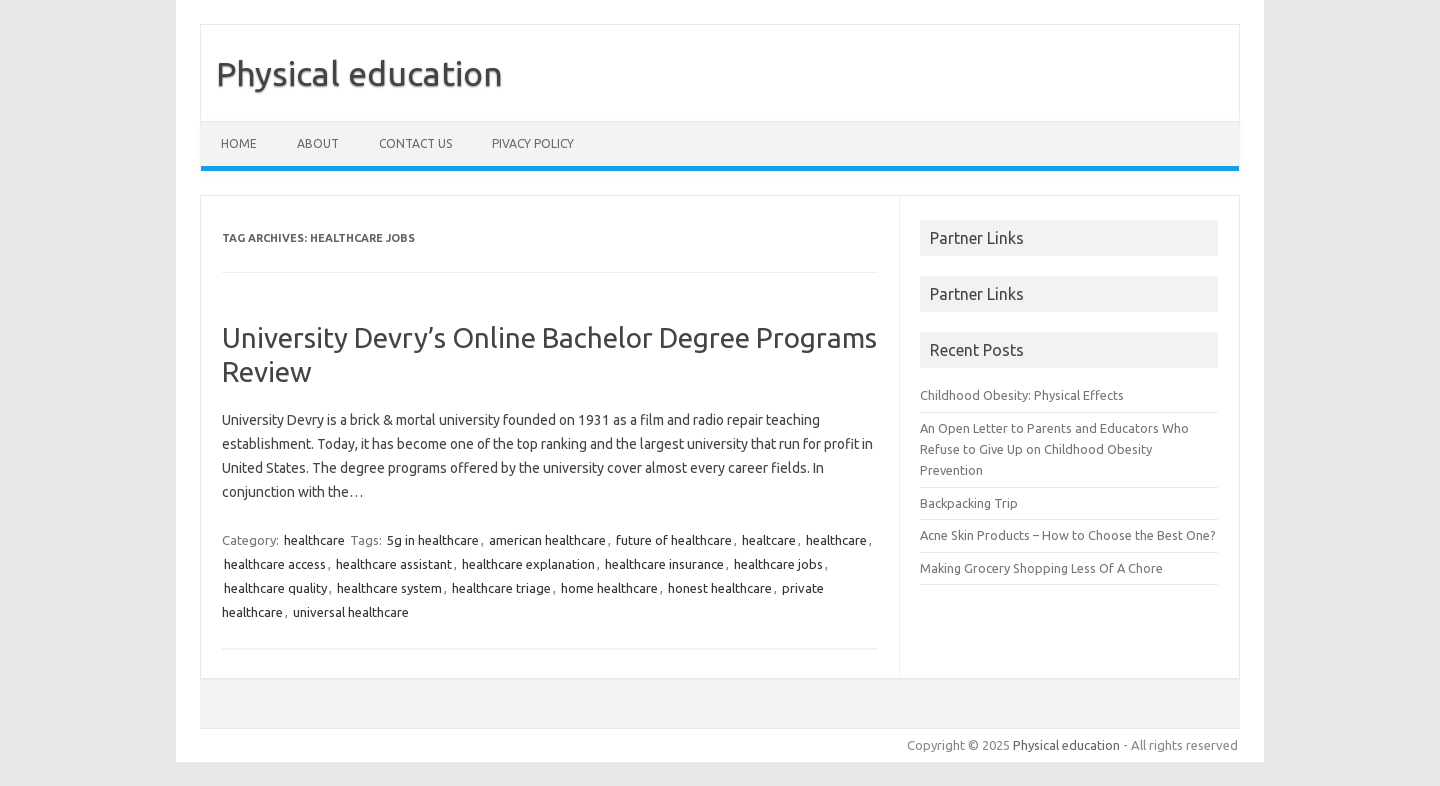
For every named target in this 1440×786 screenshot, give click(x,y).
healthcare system (389, 588)
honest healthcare (720, 588)
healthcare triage (501, 588)
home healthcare (609, 588)
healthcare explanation (528, 564)
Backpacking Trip (969, 503)
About (318, 143)
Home (239, 143)
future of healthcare (674, 540)
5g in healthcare (433, 540)
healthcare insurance (664, 564)
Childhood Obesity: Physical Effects (1022, 395)
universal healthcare (351, 612)
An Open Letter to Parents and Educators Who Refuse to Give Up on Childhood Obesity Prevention (1054, 449)
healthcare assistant (394, 564)
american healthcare (547, 540)
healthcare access (275, 564)
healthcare (314, 540)
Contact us (415, 143)
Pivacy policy (533, 143)
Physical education (359, 73)
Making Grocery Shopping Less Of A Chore (1041, 568)
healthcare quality (275, 588)
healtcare (769, 540)
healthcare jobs (778, 564)
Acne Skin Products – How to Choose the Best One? (1068, 535)
